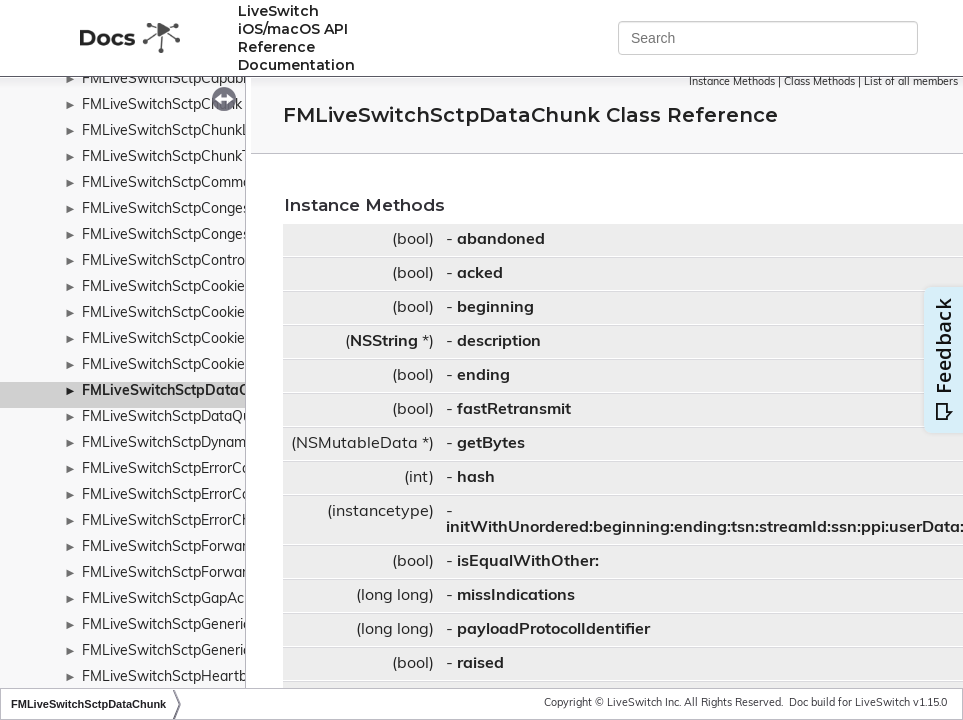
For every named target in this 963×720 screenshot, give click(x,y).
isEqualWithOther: (528, 562)
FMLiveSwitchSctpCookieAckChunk (196, 287)
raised (480, 664)
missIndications (516, 596)
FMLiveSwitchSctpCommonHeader (194, 183)
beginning (495, 308)
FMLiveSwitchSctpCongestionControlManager (230, 209)
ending (483, 376)
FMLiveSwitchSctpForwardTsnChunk (200, 547)
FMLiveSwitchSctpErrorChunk (177, 521)
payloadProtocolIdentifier (553, 630)
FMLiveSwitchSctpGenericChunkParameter (220, 651)
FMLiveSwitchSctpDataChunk (181, 391)
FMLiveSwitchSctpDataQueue (178, 417)
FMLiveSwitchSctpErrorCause (177, 469)
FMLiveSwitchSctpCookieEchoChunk (199, 313)
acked (480, 274)
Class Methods (819, 82)
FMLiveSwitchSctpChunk (162, 105)
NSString (384, 342)
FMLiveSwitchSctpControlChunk (185, 261)
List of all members (911, 82)
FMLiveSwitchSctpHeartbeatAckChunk (207, 677)
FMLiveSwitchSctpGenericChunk (186, 625)
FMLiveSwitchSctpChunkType (177, 157)
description (499, 342)
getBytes (491, 444)
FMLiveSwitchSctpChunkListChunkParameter (228, 131)
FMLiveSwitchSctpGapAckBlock (184, 599)
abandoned (501, 240)
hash (476, 478)
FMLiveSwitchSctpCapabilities (178, 79)
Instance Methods (732, 82)
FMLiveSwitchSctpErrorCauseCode (194, 495)
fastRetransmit (514, 410)
